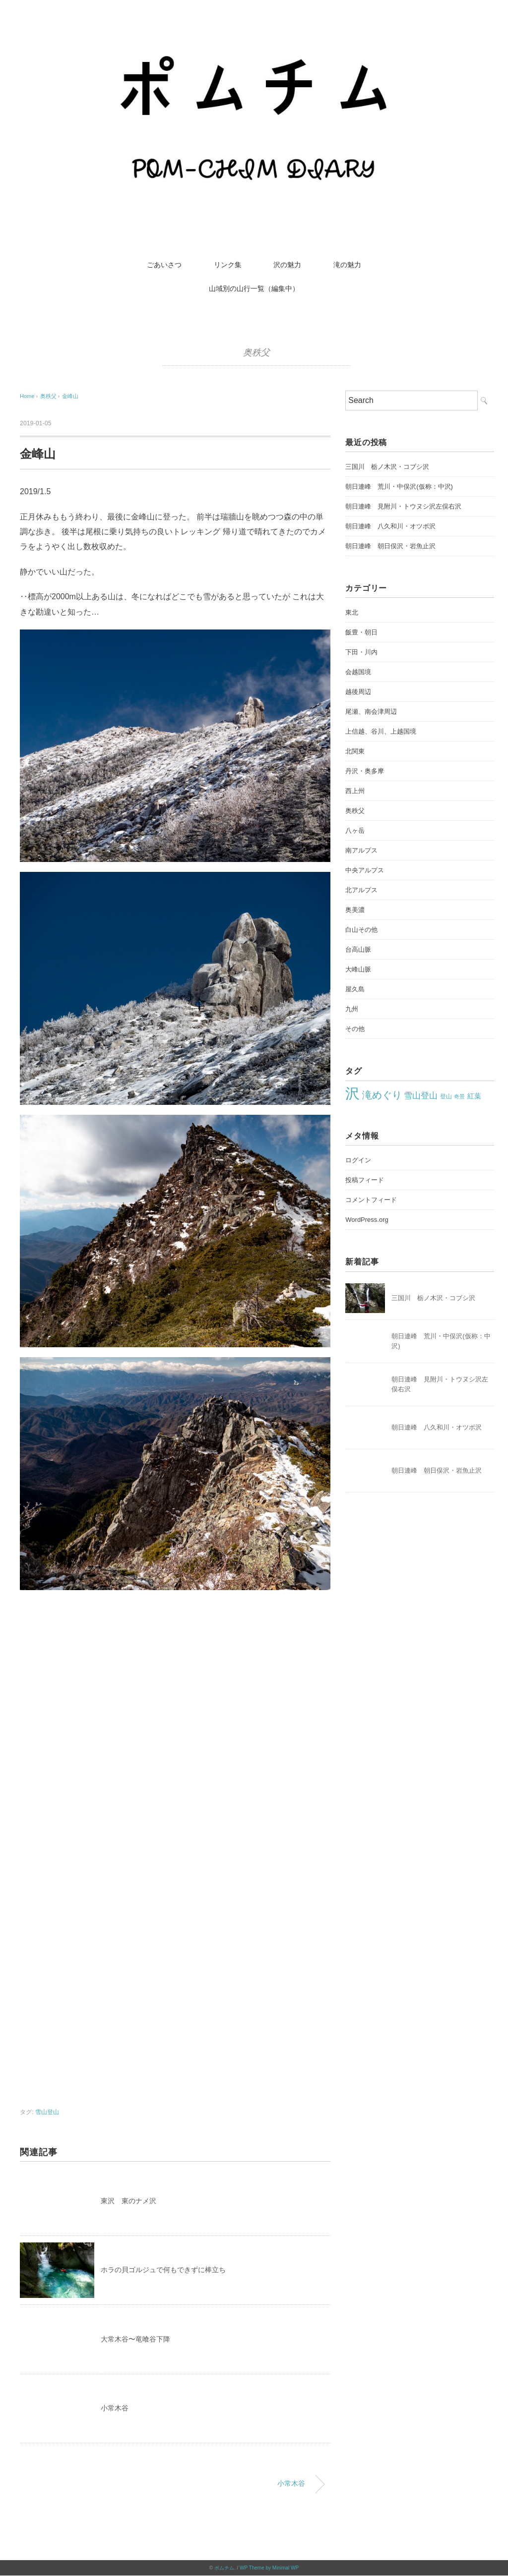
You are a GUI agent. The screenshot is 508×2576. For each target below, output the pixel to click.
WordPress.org (366, 1219)
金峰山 (70, 396)
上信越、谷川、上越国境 (380, 731)
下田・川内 (361, 652)
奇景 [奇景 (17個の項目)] (459, 1096)
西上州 (355, 791)
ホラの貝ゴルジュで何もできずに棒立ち (163, 2270)
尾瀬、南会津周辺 (371, 711)
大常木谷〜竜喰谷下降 (135, 2339)
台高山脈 (358, 949)
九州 (351, 1009)
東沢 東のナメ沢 (128, 2201)
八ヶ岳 (355, 830)
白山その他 (361, 929)
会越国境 (358, 672)
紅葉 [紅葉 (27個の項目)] (474, 1096)
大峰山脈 (358, 969)
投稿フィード (364, 1180)
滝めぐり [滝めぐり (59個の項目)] (382, 1094)
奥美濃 (355, 910)
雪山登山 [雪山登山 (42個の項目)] (421, 1095)
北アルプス (361, 890)
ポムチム (224, 2568)
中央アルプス (364, 870)
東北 (351, 612)
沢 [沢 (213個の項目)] (352, 1093)
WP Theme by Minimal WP (269, 2568)
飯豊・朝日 (361, 632)
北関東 (355, 751)
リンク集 (228, 265)
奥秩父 (256, 352)
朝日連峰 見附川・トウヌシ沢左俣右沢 (403, 506)
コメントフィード (371, 1199)
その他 (355, 1028)
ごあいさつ (164, 265)
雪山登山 (47, 2112)
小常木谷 (114, 2408)
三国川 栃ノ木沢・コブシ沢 (387, 466)
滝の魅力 (347, 265)
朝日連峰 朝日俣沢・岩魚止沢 (390, 546)
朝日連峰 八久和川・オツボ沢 (390, 526)
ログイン (358, 1160)
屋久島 (355, 989)
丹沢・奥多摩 (364, 771)
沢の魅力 (287, 265)
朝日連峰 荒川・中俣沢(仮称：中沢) (399, 486)
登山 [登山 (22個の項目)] (446, 1096)
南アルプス (361, 850)
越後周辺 (358, 691)
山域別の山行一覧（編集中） (254, 288)
